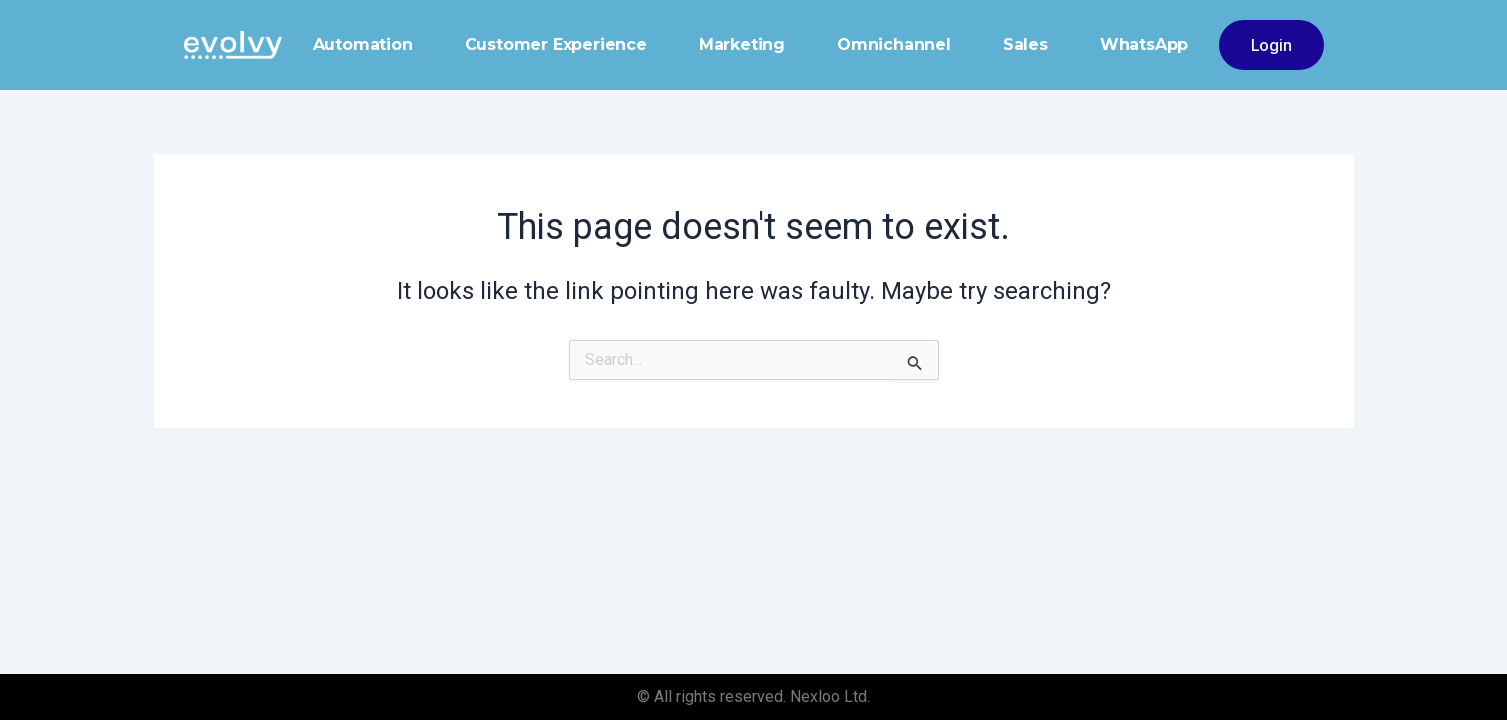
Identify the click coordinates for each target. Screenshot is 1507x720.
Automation (363, 44)
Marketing (742, 44)
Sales (1025, 44)
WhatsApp (1144, 44)
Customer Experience (556, 44)
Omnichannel (894, 44)
